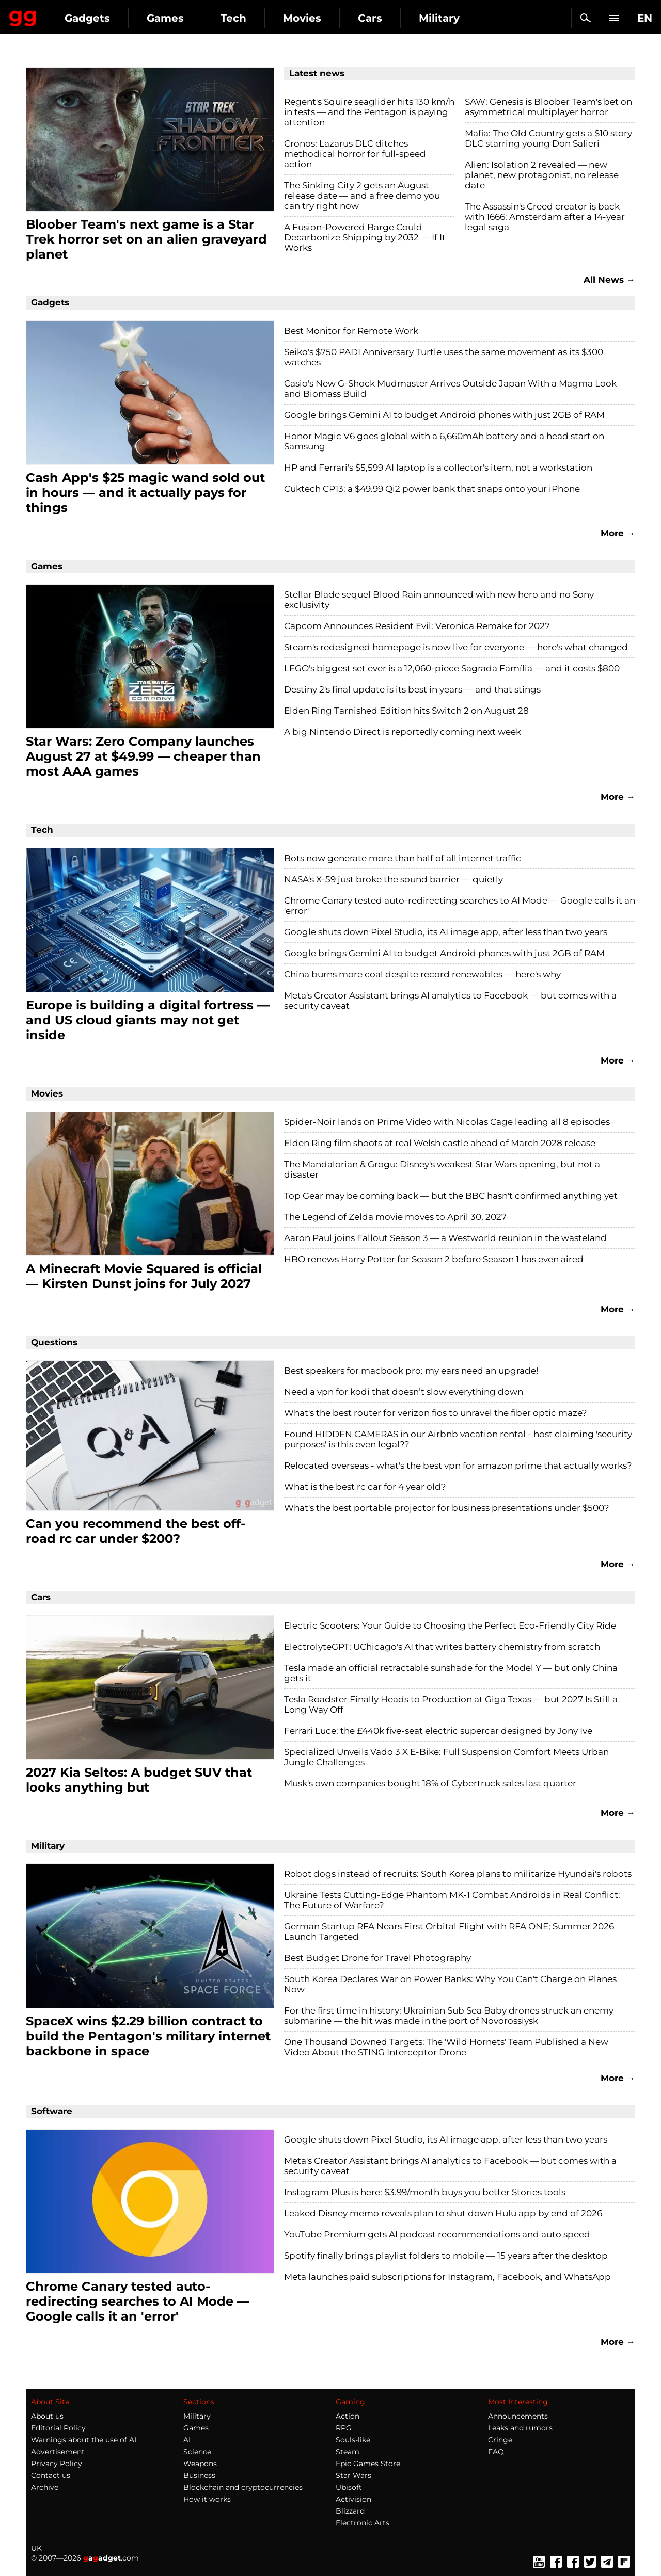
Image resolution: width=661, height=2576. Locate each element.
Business (199, 2475)
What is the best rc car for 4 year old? (365, 1487)
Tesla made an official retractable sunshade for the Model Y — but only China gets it (451, 1673)
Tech (326, 18)
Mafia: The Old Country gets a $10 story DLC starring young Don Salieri (548, 138)
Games (258, 18)
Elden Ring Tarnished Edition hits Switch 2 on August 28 (406, 710)
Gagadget (69, 13)
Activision (353, 2499)
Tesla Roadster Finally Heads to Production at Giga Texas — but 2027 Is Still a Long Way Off (451, 1704)
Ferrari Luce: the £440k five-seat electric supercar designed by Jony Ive (438, 1731)
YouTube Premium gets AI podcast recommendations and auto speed (437, 2234)
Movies (395, 18)
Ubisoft (349, 2487)
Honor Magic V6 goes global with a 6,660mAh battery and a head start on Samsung (444, 441)
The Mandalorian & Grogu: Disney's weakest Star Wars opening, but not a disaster (442, 1169)
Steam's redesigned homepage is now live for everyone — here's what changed (456, 647)
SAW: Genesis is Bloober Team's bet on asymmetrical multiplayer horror (548, 106)
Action (347, 2416)
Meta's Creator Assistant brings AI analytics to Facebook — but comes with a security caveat (450, 1000)
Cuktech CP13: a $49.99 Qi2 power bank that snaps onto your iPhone (432, 489)
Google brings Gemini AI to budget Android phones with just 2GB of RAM (444, 415)
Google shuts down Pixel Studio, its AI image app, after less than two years (445, 932)
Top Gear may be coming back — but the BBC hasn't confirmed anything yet (451, 1195)
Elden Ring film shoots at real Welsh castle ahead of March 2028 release (439, 1143)
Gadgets (180, 18)
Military (197, 2416)
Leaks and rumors (520, 2428)
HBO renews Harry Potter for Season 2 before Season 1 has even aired (434, 1259)
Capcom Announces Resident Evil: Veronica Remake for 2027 (417, 626)
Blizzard (350, 2511)
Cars (463, 18)
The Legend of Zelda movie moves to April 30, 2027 (395, 1217)
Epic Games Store (368, 2463)
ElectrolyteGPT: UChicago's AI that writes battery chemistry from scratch (442, 1646)
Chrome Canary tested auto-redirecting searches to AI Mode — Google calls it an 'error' (459, 905)
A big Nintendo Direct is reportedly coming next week (402, 732)
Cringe (500, 2439)
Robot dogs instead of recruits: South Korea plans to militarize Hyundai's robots (458, 1874)
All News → (609, 280)
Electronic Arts (362, 2522)
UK (36, 2548)
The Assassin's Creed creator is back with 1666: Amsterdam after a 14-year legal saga (545, 216)
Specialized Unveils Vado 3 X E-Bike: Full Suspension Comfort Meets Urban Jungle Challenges (446, 1757)
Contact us (50, 2475)
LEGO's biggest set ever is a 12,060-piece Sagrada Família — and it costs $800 (452, 668)
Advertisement (58, 2451)
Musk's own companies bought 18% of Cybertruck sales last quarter (430, 1783)
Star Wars (353, 2475)
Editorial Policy (58, 2428)
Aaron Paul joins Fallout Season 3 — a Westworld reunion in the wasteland (445, 1238)
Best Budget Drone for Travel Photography (377, 1958)
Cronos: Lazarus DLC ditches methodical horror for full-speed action (355, 153)
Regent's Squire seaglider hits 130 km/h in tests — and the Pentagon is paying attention (369, 111)
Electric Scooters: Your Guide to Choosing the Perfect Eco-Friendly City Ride (450, 1625)
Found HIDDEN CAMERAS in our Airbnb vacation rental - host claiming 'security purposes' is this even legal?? (458, 1439)
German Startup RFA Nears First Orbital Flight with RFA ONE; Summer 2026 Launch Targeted (449, 1931)
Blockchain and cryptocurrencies (243, 2487)
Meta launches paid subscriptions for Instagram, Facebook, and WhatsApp (447, 2277)
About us (47, 2416)
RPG (344, 2428)
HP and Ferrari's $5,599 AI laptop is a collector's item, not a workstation (438, 467)
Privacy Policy (56, 2463)
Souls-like (353, 2439)
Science (197, 2451)
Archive (44, 2487)
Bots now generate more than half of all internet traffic (402, 858)
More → (618, 533)
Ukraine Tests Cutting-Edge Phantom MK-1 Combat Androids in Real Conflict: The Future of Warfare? (452, 1900)
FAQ (496, 2451)
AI (187, 2439)
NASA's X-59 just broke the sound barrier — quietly (393, 879)
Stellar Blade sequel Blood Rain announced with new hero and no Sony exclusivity (439, 599)
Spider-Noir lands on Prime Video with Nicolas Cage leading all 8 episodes (447, 1122)
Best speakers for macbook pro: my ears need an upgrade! (411, 1370)
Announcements (518, 2416)
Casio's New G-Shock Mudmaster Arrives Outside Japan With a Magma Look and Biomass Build (450, 388)
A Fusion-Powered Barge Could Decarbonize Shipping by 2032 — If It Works (365, 237)
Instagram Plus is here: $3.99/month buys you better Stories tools (424, 2192)
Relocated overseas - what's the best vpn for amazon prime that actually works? (458, 1465)
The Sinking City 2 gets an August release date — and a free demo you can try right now (362, 195)
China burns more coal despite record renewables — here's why (422, 974)
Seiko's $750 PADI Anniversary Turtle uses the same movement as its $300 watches (443, 357)
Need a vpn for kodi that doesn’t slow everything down (403, 1392)
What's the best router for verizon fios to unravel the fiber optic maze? (435, 1413)
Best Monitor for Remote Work (351, 331)
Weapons (200, 2463)
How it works (207, 2499)
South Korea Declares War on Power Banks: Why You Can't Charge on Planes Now (450, 1984)
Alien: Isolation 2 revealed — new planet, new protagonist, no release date (542, 174)
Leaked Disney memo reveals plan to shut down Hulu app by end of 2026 (443, 2213)
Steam (347, 2451)
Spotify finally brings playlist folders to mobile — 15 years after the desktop (446, 2255)
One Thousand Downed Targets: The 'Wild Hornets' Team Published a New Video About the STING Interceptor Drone (446, 2047)
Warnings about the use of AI (83, 2439)
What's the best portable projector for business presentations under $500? (446, 1508)
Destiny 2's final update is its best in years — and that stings (412, 689)
